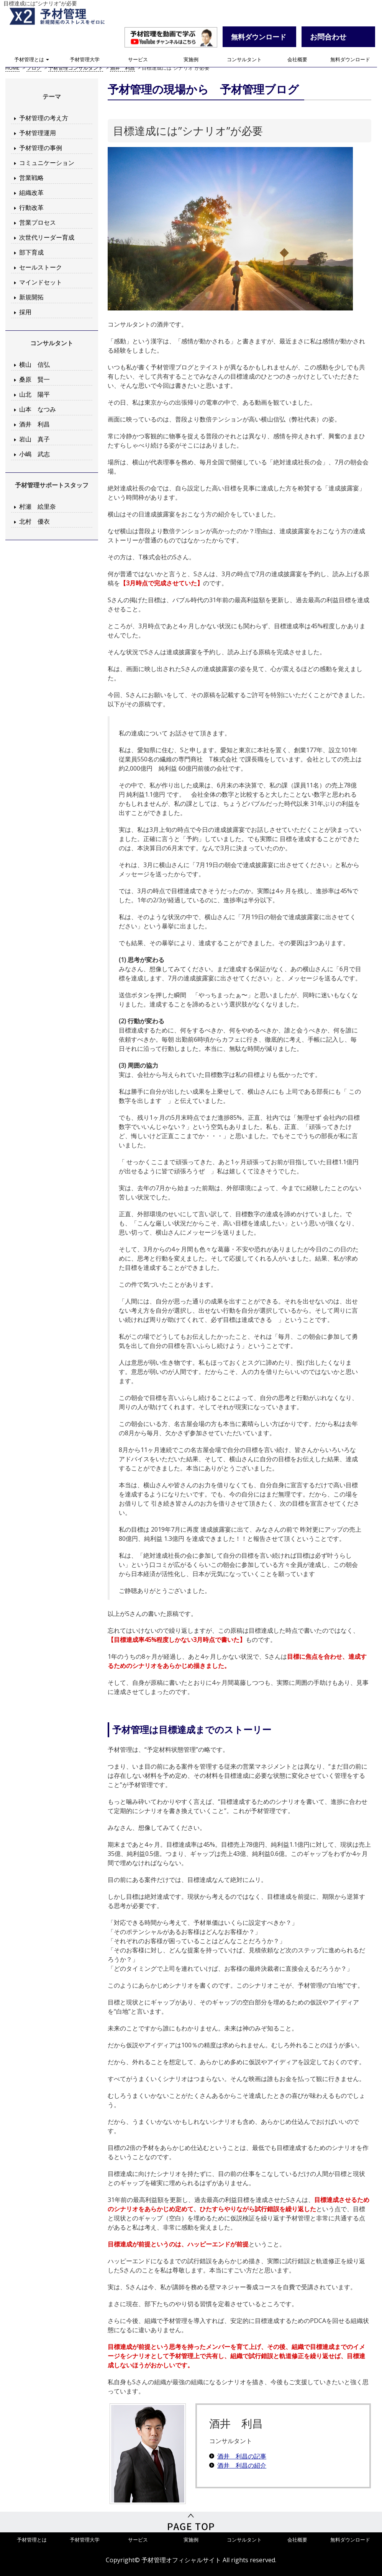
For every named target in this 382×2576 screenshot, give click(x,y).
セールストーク (40, 267)
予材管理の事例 (40, 148)
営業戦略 (31, 177)
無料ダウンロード (350, 60)
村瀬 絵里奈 (37, 506)
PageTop (191, 2523)
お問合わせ (328, 38)
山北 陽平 (34, 394)
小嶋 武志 (34, 454)
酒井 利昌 (34, 424)
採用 (25, 312)
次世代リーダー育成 (46, 237)
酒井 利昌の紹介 (241, 2465)
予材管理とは (31, 60)
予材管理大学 (85, 60)
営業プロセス (37, 222)
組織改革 (31, 192)
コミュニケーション (46, 162)
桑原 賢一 (34, 379)
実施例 (191, 60)
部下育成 (31, 252)
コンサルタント (244, 60)
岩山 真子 (34, 439)
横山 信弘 (34, 364)
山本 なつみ (37, 409)
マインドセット (40, 282)
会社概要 (297, 60)
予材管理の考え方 (43, 118)
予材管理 (64, 17)
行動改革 (31, 207)
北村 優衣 (34, 521)
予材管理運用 (37, 133)
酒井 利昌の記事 (241, 2456)
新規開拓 (31, 297)
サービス (138, 60)
